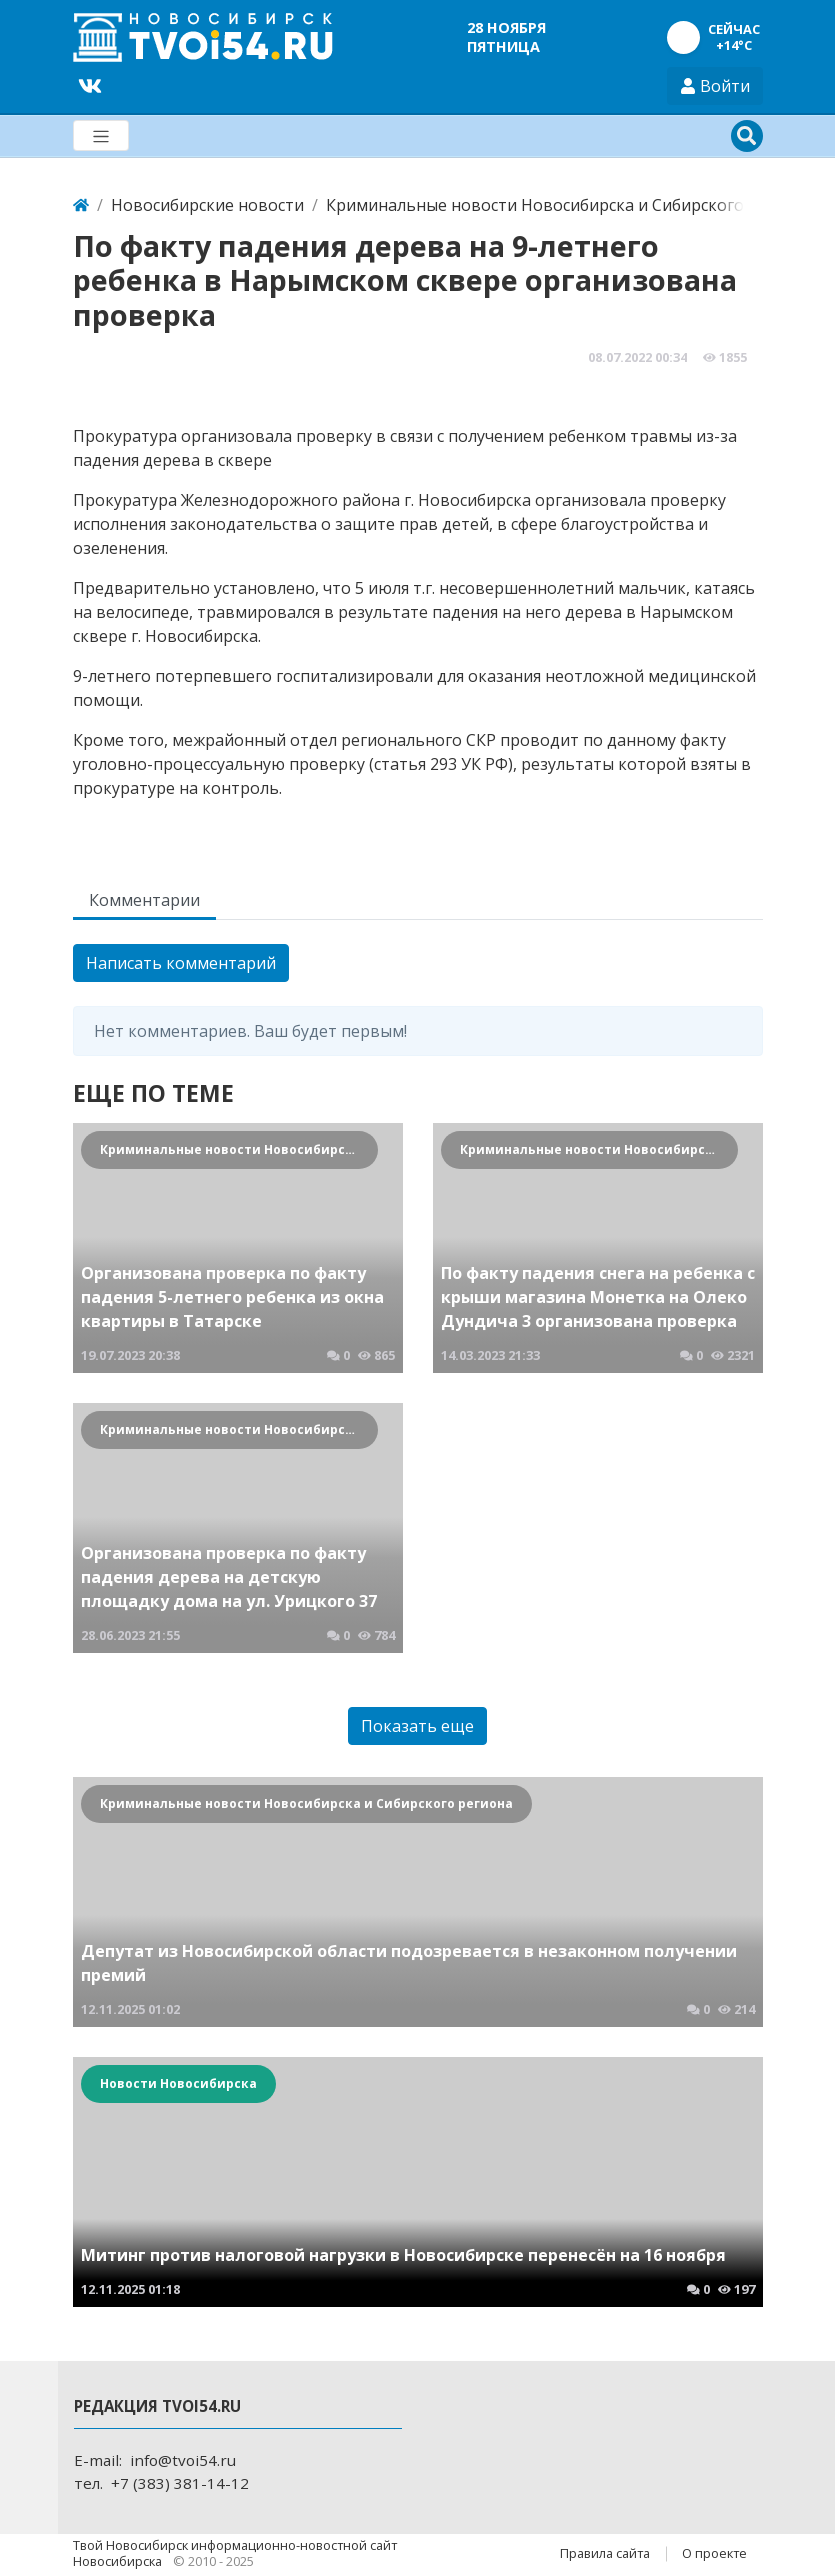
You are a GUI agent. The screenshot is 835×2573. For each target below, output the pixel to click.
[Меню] (101, 135)
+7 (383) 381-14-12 (180, 2483)
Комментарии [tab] (144, 900)
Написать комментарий (181, 963)
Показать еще (417, 1726)
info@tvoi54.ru (183, 2460)
